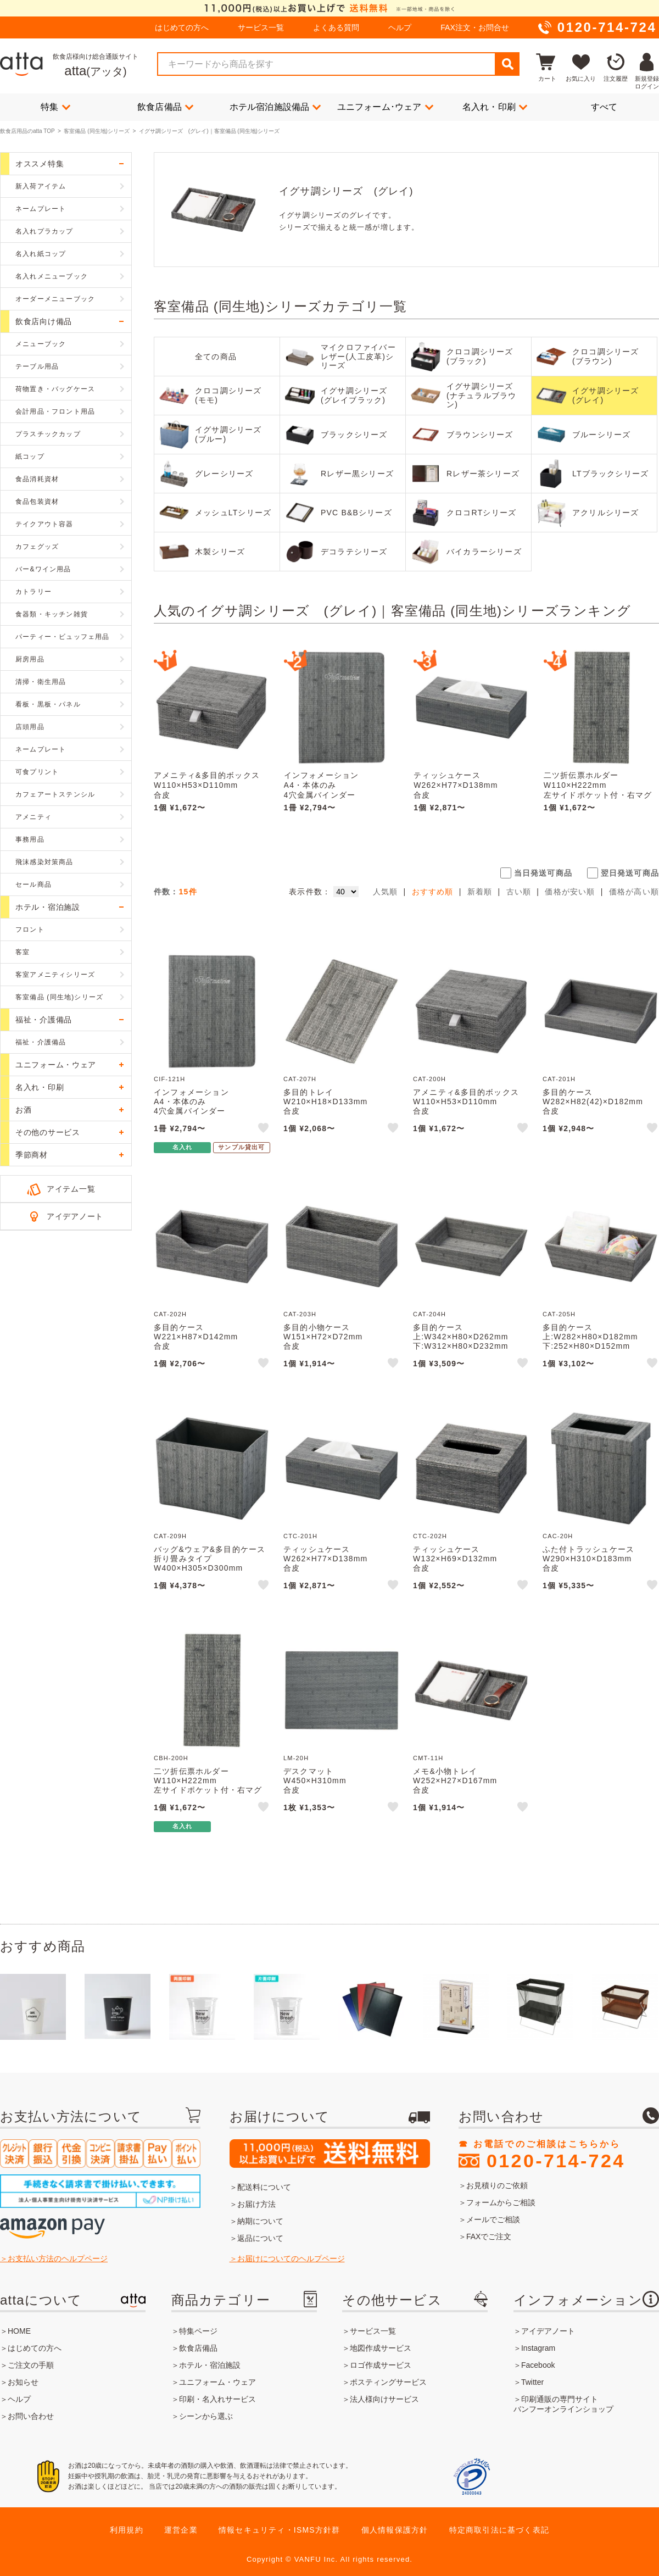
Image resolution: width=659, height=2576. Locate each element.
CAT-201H (559, 1079)
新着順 (480, 891)
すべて (604, 107)
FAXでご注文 (488, 2236)
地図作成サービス (380, 2348)
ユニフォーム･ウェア (385, 107)
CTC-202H (430, 1536)
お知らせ (23, 2382)
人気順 (385, 891)
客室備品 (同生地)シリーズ (96, 131)
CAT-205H (559, 1314)
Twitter (532, 2382)
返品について (260, 2238)
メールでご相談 (493, 2219)
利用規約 (126, 2529)
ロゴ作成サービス (380, 2365)
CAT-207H (299, 1079)
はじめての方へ (182, 27)
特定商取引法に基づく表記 (499, 2529)
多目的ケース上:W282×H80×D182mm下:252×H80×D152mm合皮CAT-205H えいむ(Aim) (590, 1345)
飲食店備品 (165, 107)
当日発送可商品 (543, 873)
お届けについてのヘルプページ (291, 2258)
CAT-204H (429, 1314)
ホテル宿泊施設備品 (275, 107)
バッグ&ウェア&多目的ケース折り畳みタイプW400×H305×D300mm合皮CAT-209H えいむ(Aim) (209, 1567)
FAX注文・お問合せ (474, 27)
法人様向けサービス (384, 2399)
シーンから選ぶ (206, 2416)
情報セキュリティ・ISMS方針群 (279, 2529)
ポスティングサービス (388, 2382)
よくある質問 (336, 27)
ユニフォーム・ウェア (217, 2382)
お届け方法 (256, 2204)
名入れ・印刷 (494, 107)
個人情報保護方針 (394, 2529)
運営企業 (181, 2529)
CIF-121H (169, 1079)
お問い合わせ (31, 2416)
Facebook (538, 2365)
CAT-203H (299, 1314)
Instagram (538, 2348)
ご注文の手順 (31, 2365)
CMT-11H (428, 1758)
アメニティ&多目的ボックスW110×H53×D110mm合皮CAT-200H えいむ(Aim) (207, 790)
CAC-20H (558, 1536)
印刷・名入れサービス (217, 2399)
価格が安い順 (570, 891)
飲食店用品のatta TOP (27, 131)
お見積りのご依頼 (497, 2185)
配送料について (264, 2187)
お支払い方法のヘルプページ (58, 2258)
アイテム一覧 (71, 1188)
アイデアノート (75, 1216)
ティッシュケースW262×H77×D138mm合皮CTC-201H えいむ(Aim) (459, 790)
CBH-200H (171, 1758)
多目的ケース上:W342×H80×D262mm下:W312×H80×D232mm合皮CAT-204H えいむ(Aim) (461, 1345)
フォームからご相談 (500, 2202)
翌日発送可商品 (630, 873)
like (264, 1129)
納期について (260, 2221)
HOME (19, 2331)
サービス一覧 (261, 27)
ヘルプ (399, 27)
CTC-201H (300, 1536)
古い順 (519, 891)
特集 (55, 107)
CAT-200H (429, 1079)
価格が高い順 (634, 891)
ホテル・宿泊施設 (210, 2365)
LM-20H (296, 1758)
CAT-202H (170, 1314)
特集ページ (198, 2331)
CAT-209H (170, 1536)
